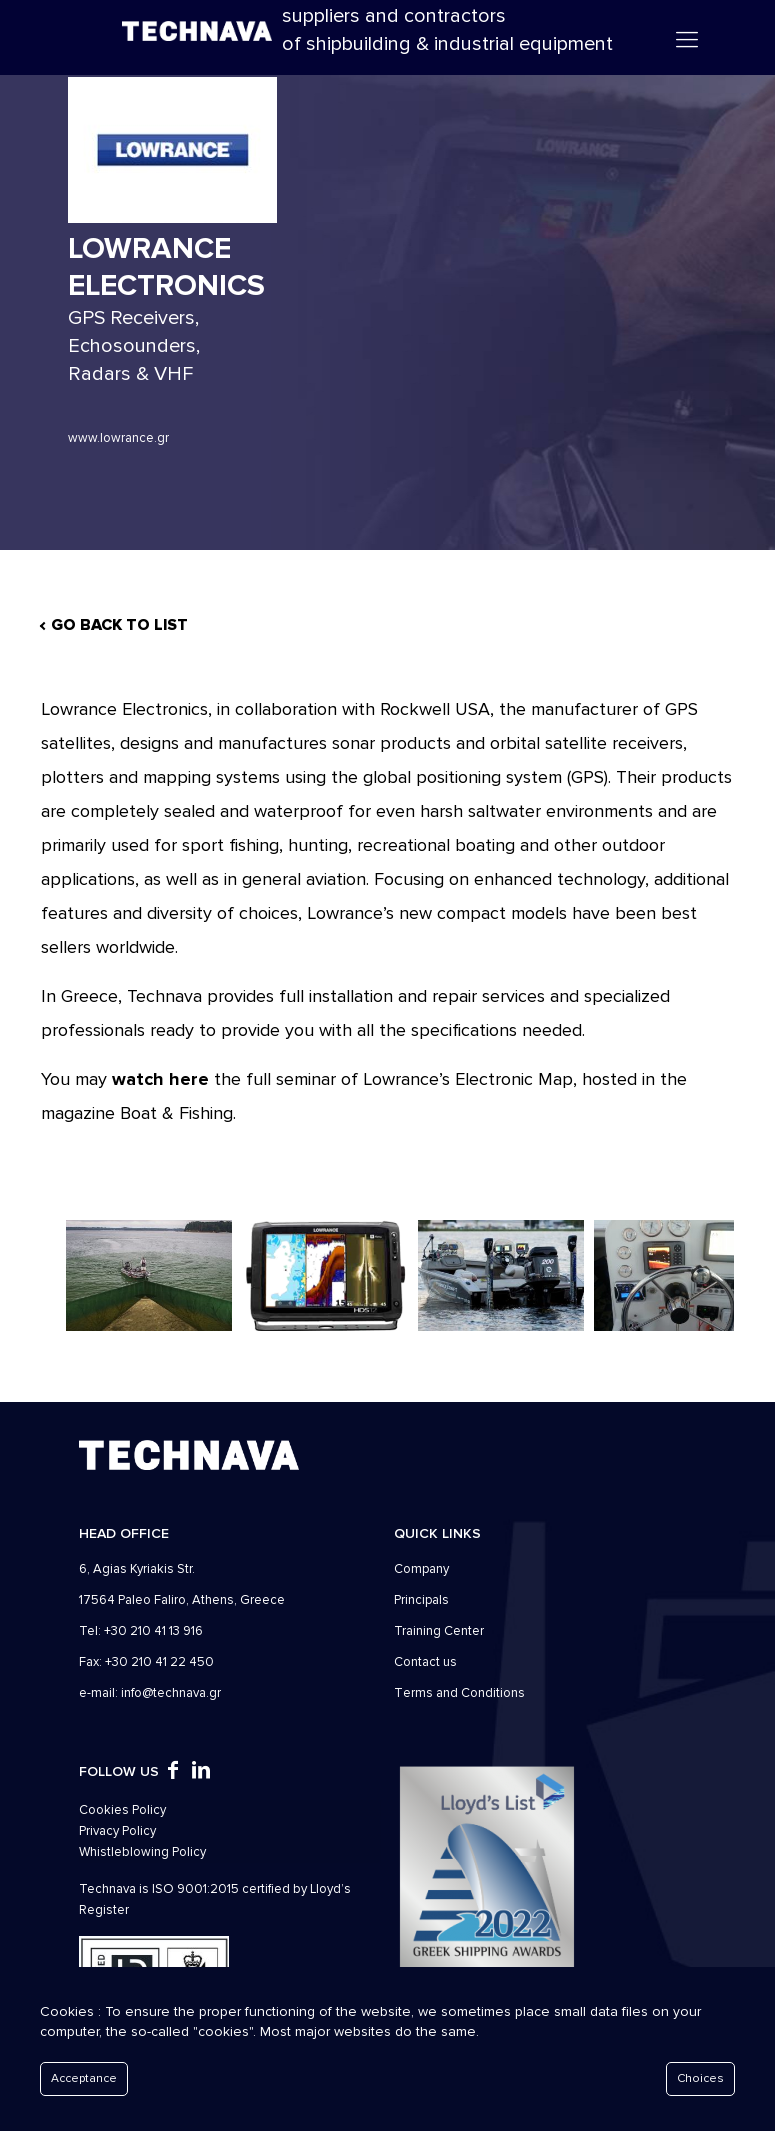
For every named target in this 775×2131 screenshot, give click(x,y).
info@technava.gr (171, 1693)
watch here (160, 1079)
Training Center (439, 1631)
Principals (421, 1600)
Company (421, 1569)
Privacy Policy (117, 1831)
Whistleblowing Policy (142, 1852)
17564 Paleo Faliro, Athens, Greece (182, 1600)
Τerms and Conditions (459, 1693)
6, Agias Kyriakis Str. (137, 1569)
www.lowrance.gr (118, 438)
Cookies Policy (122, 1810)
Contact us (425, 1662)
